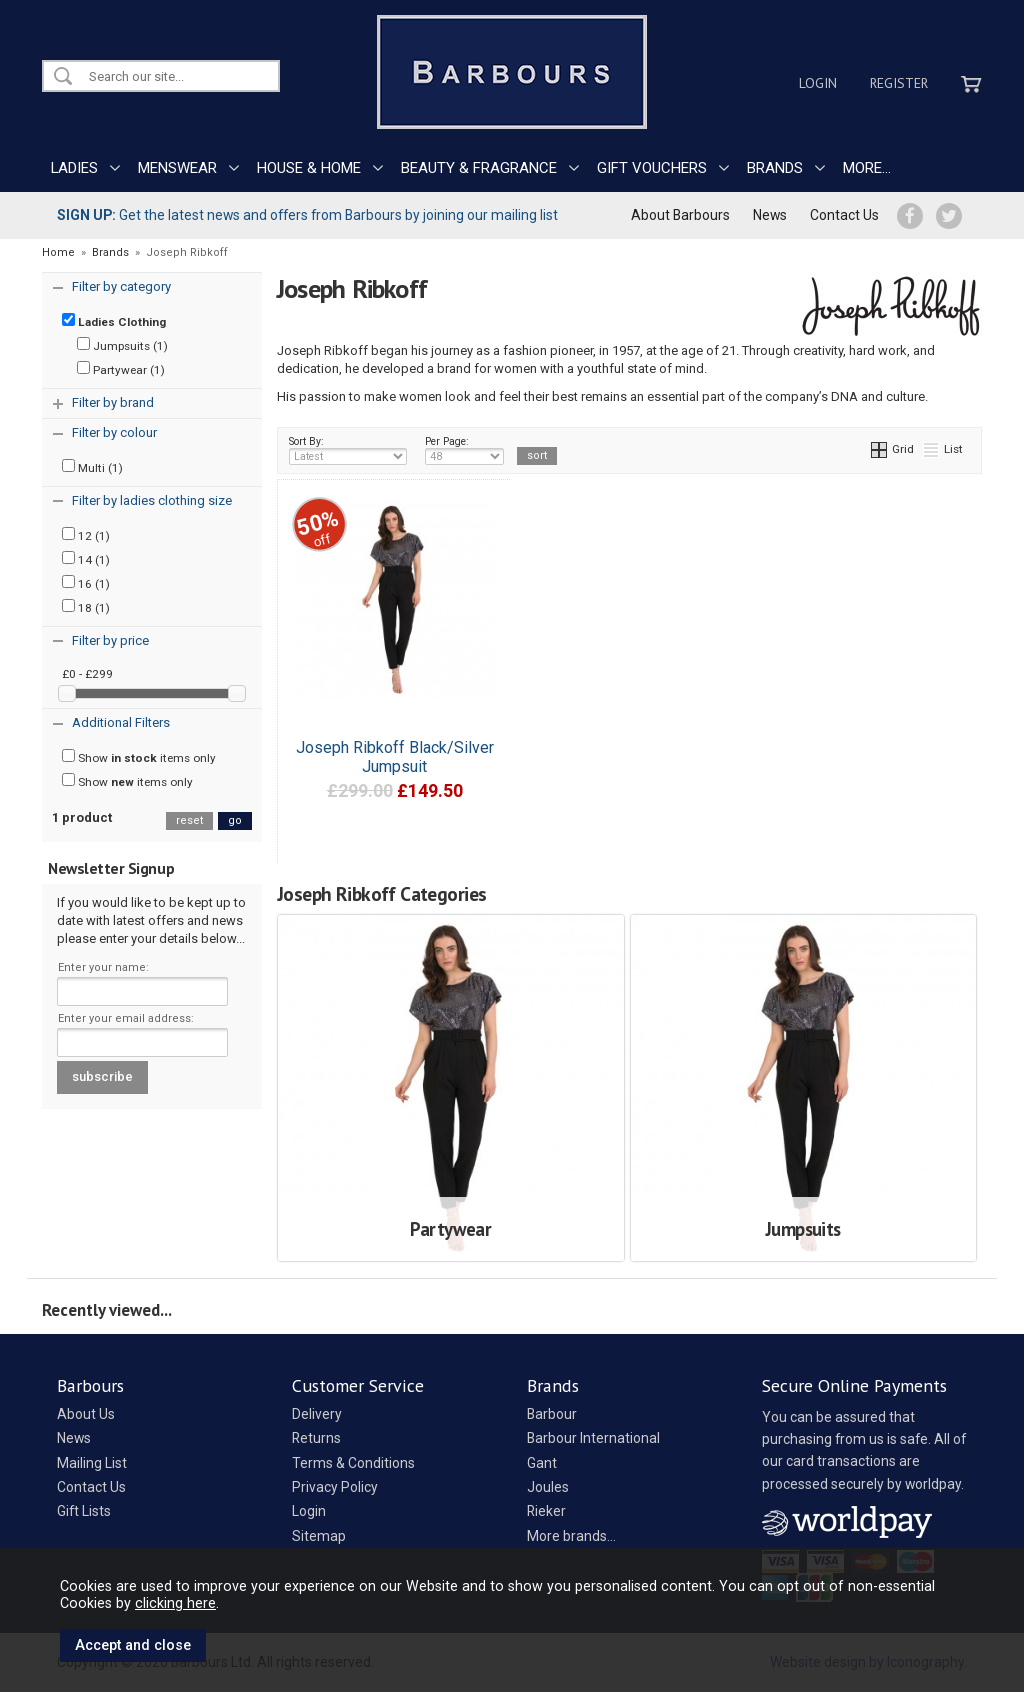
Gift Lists (84, 1511)
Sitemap (319, 1536)
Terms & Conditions (353, 1463)
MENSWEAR (177, 168)
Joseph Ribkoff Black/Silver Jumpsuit (395, 757)
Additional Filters (121, 722)
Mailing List (92, 1463)
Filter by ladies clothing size (152, 500)
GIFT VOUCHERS (652, 168)
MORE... (867, 168)
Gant (542, 1463)
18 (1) (86, 607)
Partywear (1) (121, 369)
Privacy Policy (335, 1487)
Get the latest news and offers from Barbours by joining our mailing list (307, 215)
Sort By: (348, 450)
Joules (548, 1487)
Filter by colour (114, 432)
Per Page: (464, 450)
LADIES (74, 168)
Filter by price (110, 640)
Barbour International (593, 1438)
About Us (86, 1414)
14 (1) (86, 559)
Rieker (546, 1511)
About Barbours (680, 215)
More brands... (571, 1536)
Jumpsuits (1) (122, 345)
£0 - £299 (87, 674)
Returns (316, 1438)
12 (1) (86, 535)
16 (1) (86, 583)
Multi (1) (92, 467)
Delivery (317, 1414)
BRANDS (775, 168)
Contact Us (844, 215)
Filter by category (121, 286)
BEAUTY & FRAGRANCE (479, 168)
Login (818, 83)
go (235, 820)
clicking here (175, 1603)
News (770, 215)
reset (189, 820)
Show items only (139, 757)
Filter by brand (113, 402)
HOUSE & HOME (309, 168)
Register (899, 83)
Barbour (552, 1414)
